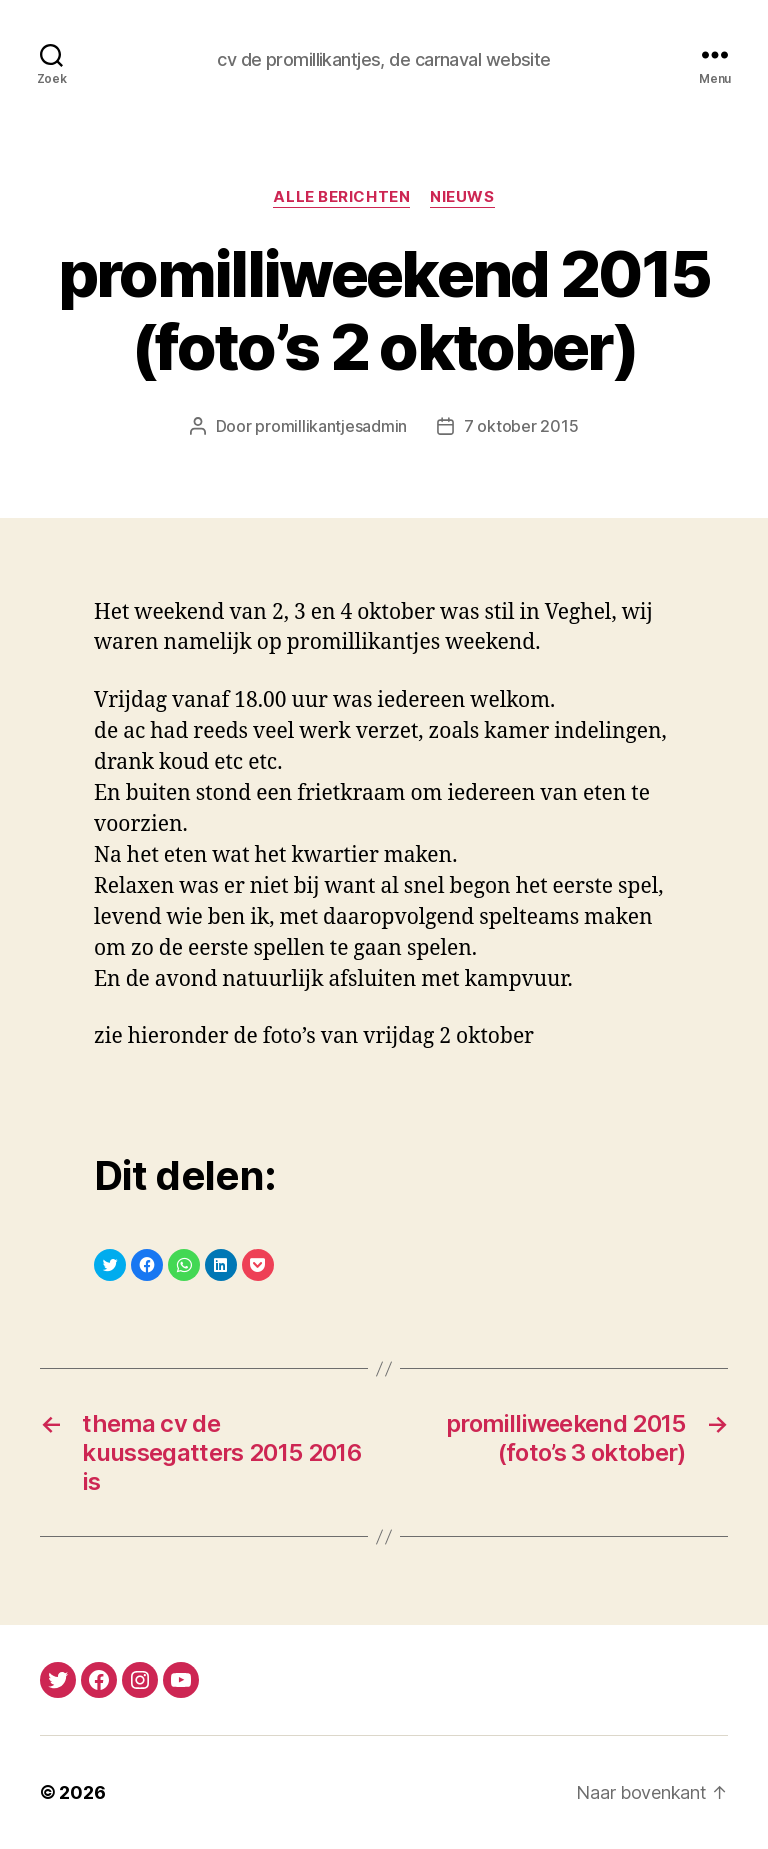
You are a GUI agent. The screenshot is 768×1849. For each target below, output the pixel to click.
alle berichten (341, 197)
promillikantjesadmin (331, 426)
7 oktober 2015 (521, 426)
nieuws (462, 197)
